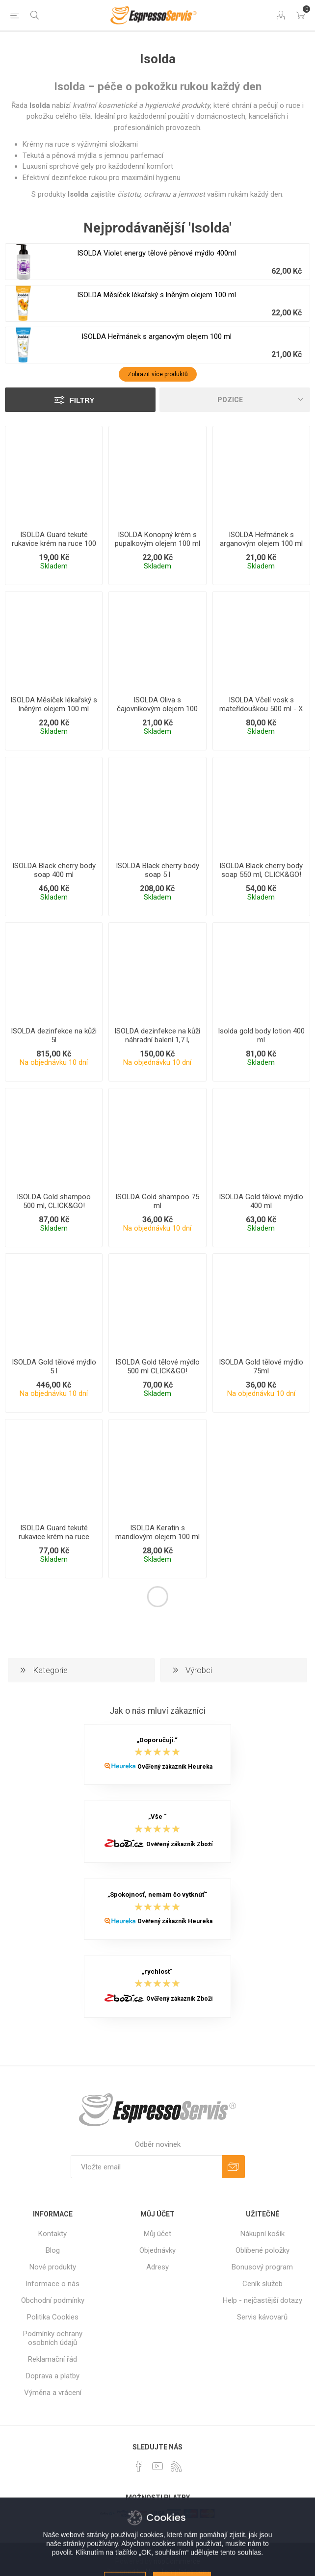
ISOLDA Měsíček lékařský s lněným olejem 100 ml (156, 294)
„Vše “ (157, 1817)
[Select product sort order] (234, 399)
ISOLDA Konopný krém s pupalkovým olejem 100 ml (157, 539)
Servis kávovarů (262, 2317)
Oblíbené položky (262, 2250)
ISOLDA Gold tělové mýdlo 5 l (54, 1366)
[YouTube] (157, 2466)
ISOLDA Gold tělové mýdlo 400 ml (261, 1201)
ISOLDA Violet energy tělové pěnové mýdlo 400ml (156, 253)
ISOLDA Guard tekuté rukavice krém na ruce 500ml (54, 1536)
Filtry (82, 400)
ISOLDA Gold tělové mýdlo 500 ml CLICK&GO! (157, 1366)
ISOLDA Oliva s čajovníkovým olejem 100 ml (157, 709)
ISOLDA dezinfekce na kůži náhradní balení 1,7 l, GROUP (157, 1040)
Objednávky (157, 2250)
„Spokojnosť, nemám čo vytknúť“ (157, 1895)
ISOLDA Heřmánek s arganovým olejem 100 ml (156, 336)
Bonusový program (262, 2267)
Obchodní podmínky (52, 2300)
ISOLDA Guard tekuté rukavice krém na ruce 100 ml (54, 543)
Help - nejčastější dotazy (262, 2300)
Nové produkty (52, 2267)
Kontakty (52, 2233)
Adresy (157, 2267)
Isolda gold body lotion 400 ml (261, 1035)
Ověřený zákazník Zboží (179, 1844)
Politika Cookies (53, 2317)
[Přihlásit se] (146, 2166)
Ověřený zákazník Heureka (174, 1766)
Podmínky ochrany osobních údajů (52, 2338)
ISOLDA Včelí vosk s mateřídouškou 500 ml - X (261, 704)
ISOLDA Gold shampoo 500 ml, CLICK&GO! (54, 1201)
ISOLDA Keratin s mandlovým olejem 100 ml (157, 1532)
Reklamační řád (52, 2359)
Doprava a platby (52, 2375)
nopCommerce (177, 2561)
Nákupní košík (262, 2233)
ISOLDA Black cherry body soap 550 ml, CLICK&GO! (261, 870)
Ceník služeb (262, 2283)
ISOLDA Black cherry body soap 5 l (157, 870)
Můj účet (157, 2233)
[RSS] (176, 2466)
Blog (53, 2250)
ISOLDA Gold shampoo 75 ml (157, 1201)
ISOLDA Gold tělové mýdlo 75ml (261, 1366)
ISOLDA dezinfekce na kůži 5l (54, 1035)
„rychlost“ (157, 1971)
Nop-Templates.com (177, 2572)
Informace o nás (52, 2283)
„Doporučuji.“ (157, 1740)
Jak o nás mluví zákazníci (157, 1711)
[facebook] (139, 2466)
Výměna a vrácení (52, 2392)
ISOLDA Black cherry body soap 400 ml (54, 870)
